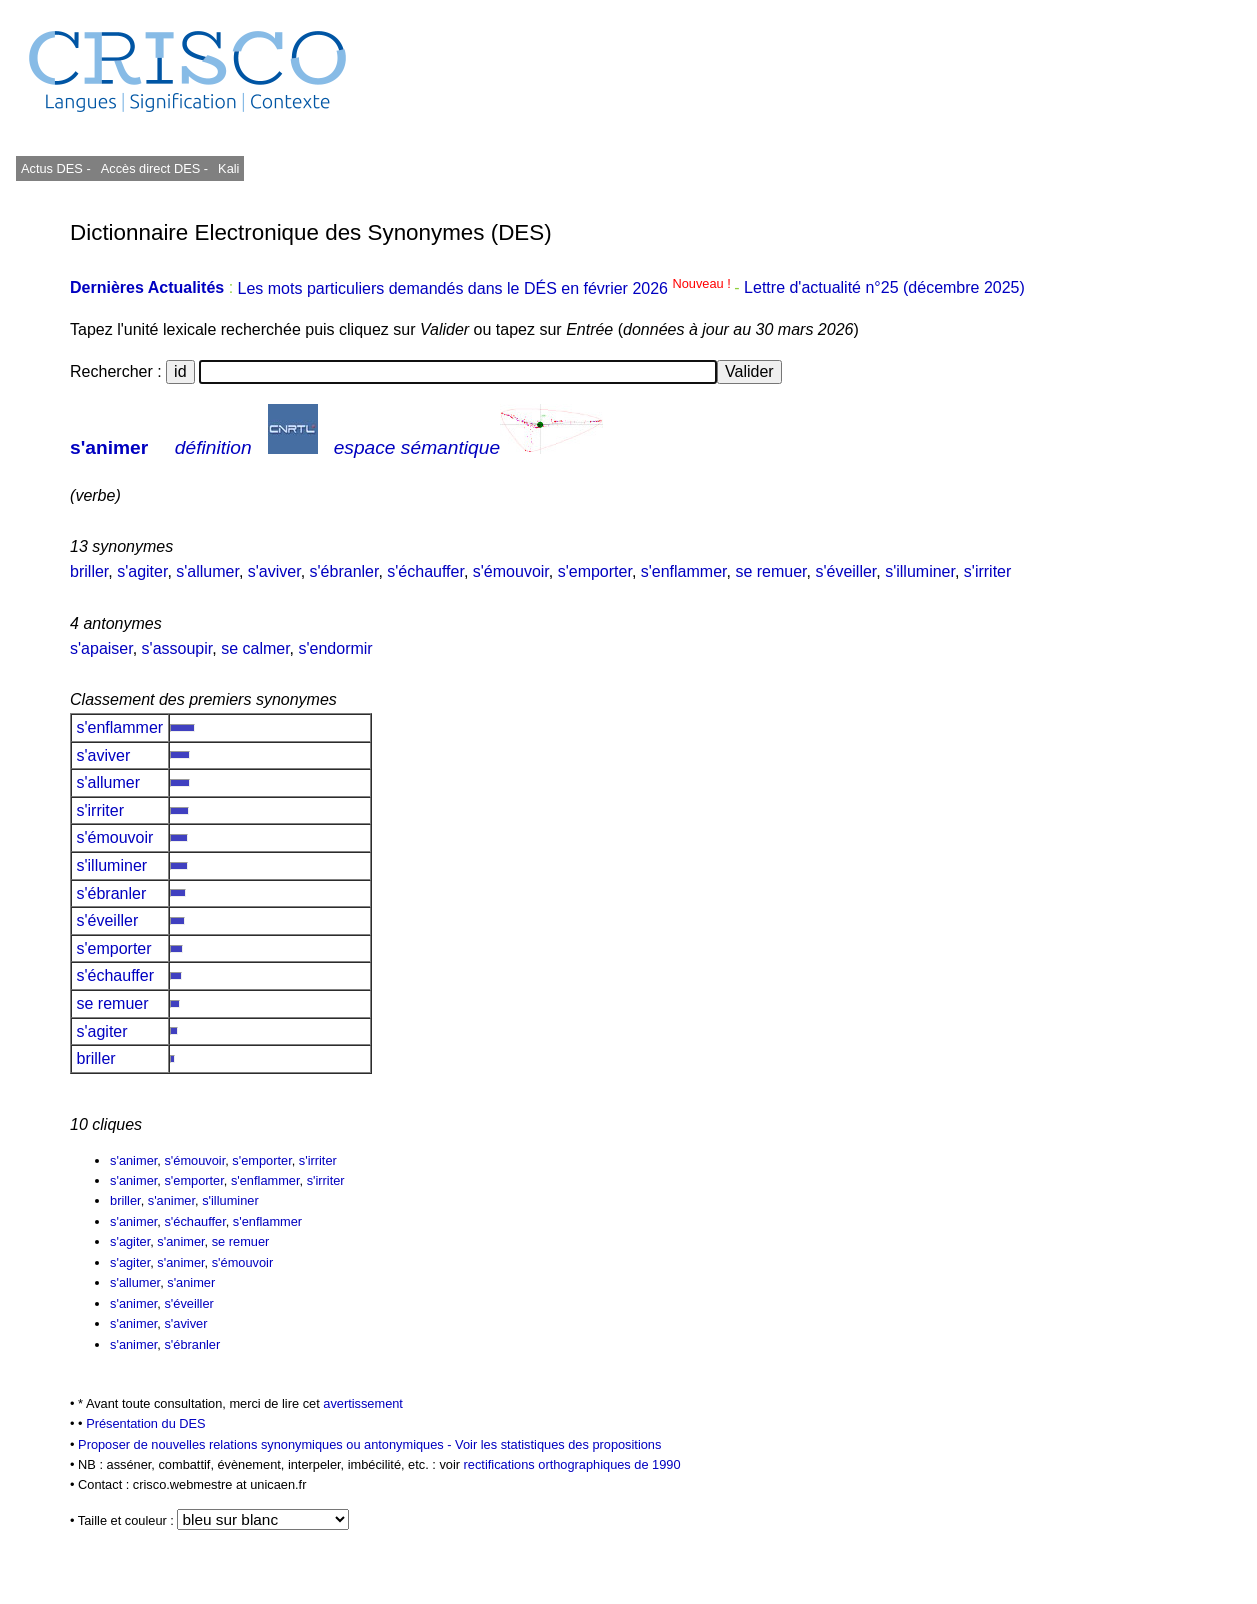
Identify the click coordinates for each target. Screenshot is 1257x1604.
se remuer (770, 571)
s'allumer (207, 571)
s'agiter (142, 571)
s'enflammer (684, 571)
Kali (228, 168)
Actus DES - (56, 168)
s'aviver (274, 571)
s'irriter (988, 571)
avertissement (363, 1403)
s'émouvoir (511, 571)
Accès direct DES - (154, 168)
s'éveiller (845, 571)
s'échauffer (425, 571)
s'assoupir (177, 648)
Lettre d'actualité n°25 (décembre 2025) (884, 288)
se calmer (255, 648)
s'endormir (336, 648)
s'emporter (595, 571)
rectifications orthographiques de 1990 (572, 1464)
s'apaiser (101, 648)
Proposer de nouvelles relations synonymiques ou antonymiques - (266, 1444)
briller (89, 571)
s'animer (109, 447)
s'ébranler (344, 571)
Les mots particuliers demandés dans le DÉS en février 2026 (486, 288)
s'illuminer (920, 571)
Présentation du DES (146, 1423)
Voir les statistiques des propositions (558, 1444)
